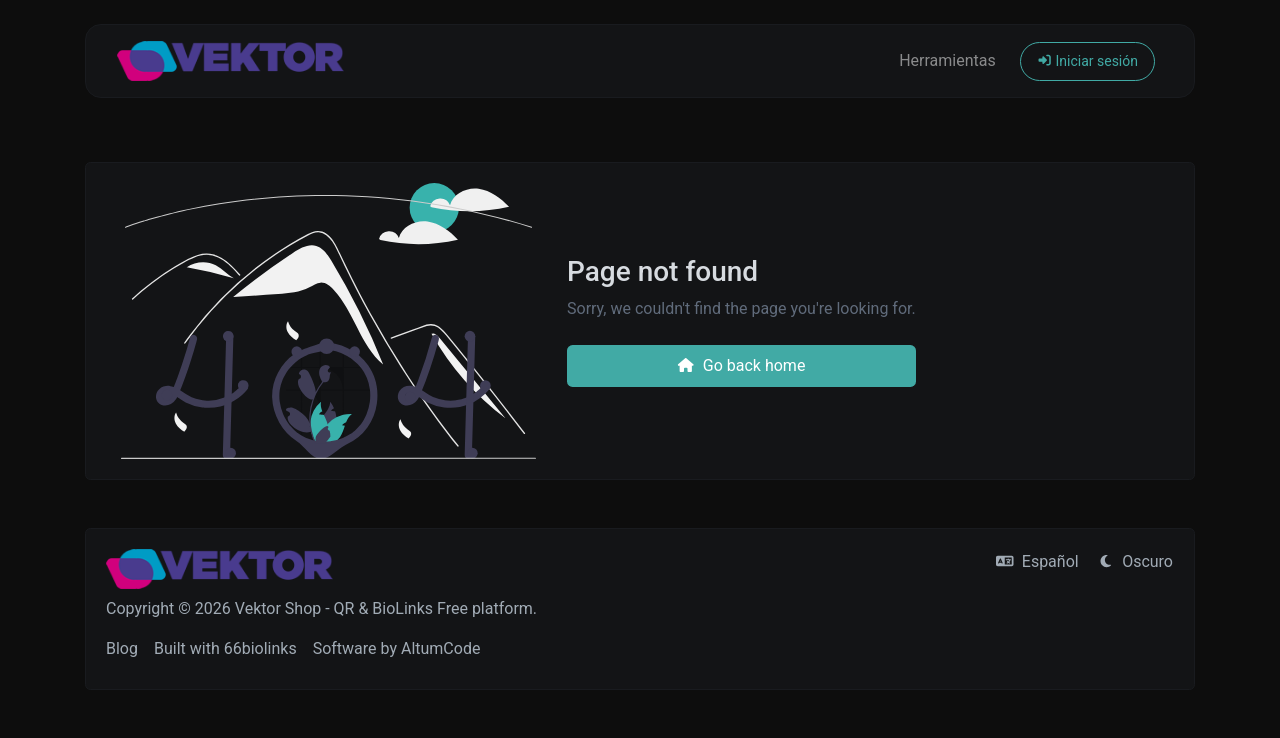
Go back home (741, 365)
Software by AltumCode (397, 648)
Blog (122, 648)
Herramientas (947, 60)
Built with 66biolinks (225, 648)
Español (1037, 561)
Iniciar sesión (1087, 61)
